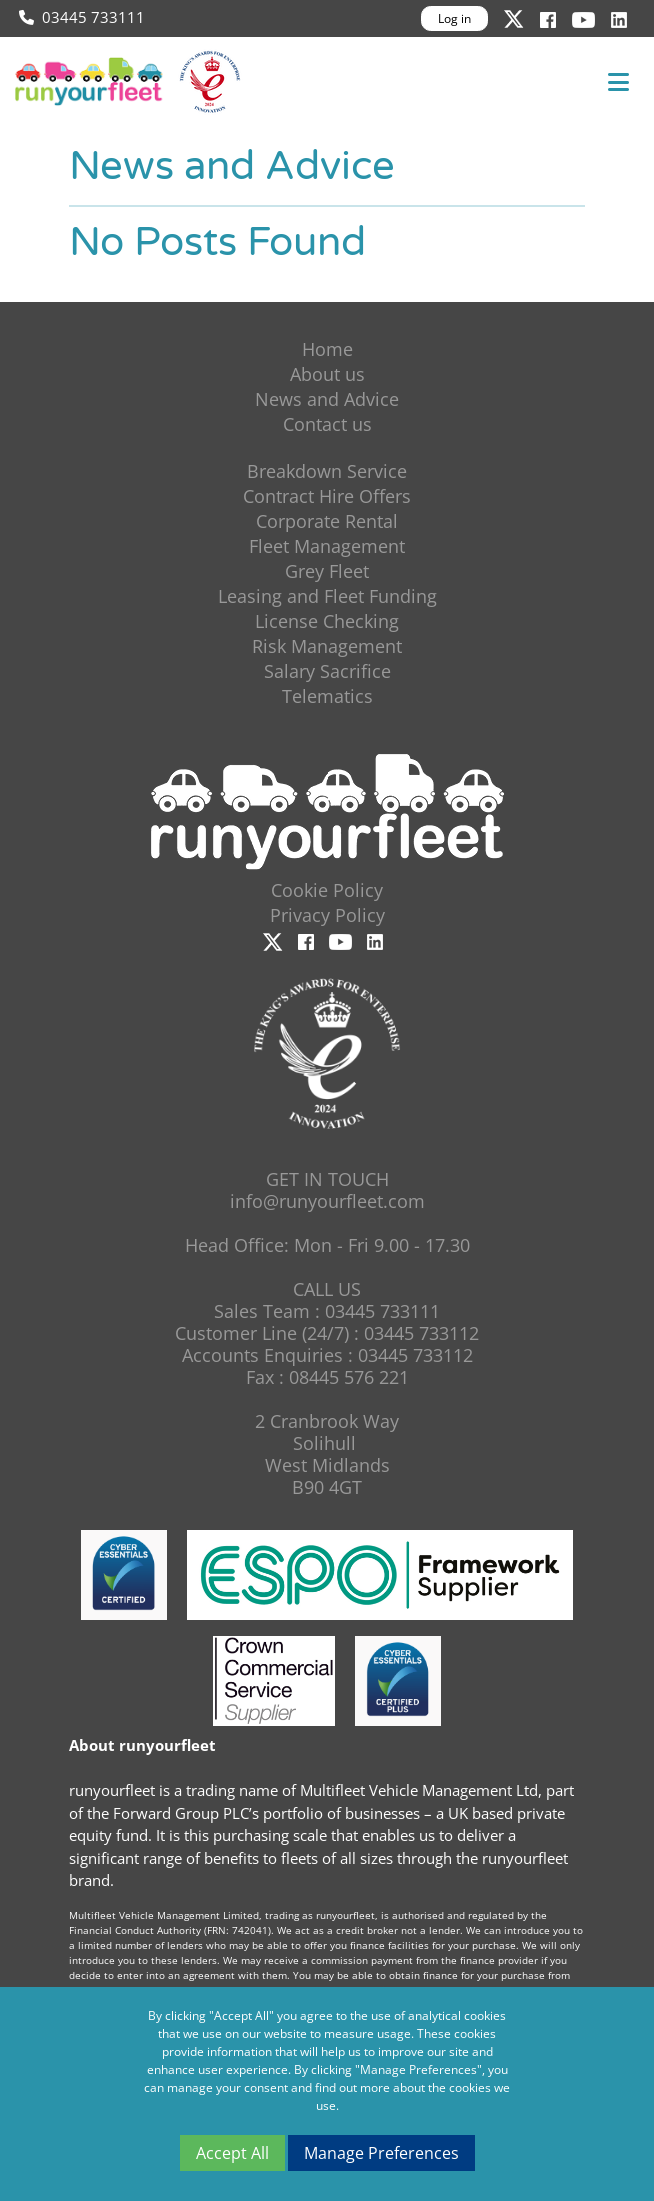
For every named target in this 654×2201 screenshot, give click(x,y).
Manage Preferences (381, 2153)
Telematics (327, 696)
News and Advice (327, 399)
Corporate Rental (327, 521)
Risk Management (327, 646)
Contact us (327, 424)
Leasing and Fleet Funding (327, 596)
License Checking (327, 621)
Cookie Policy (327, 890)
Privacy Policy (327, 915)
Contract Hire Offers (327, 496)
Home (327, 349)
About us (327, 374)
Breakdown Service (327, 471)
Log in (454, 18)
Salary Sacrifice (327, 671)
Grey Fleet (327, 571)
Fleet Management (327, 546)
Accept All (232, 2153)
